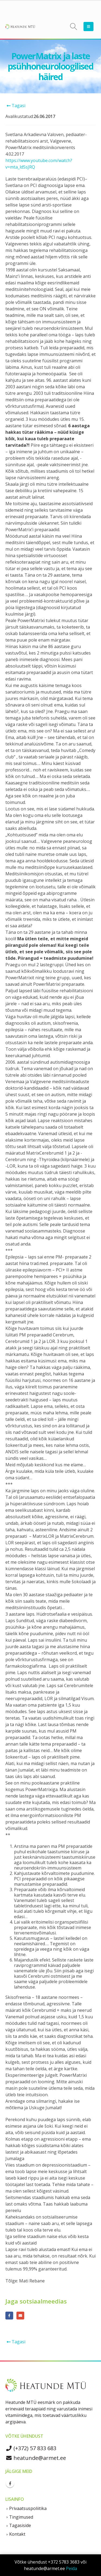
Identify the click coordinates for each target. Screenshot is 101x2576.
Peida (71, 2568)
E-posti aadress (20, 2315)
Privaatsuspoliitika (28, 2508)
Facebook (9, 2315)
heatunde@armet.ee (35, 2458)
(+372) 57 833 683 (30, 2448)
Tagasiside (20, 2525)
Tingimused (21, 2517)
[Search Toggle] (73, 26)
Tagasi (15, 105)
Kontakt (17, 2534)
